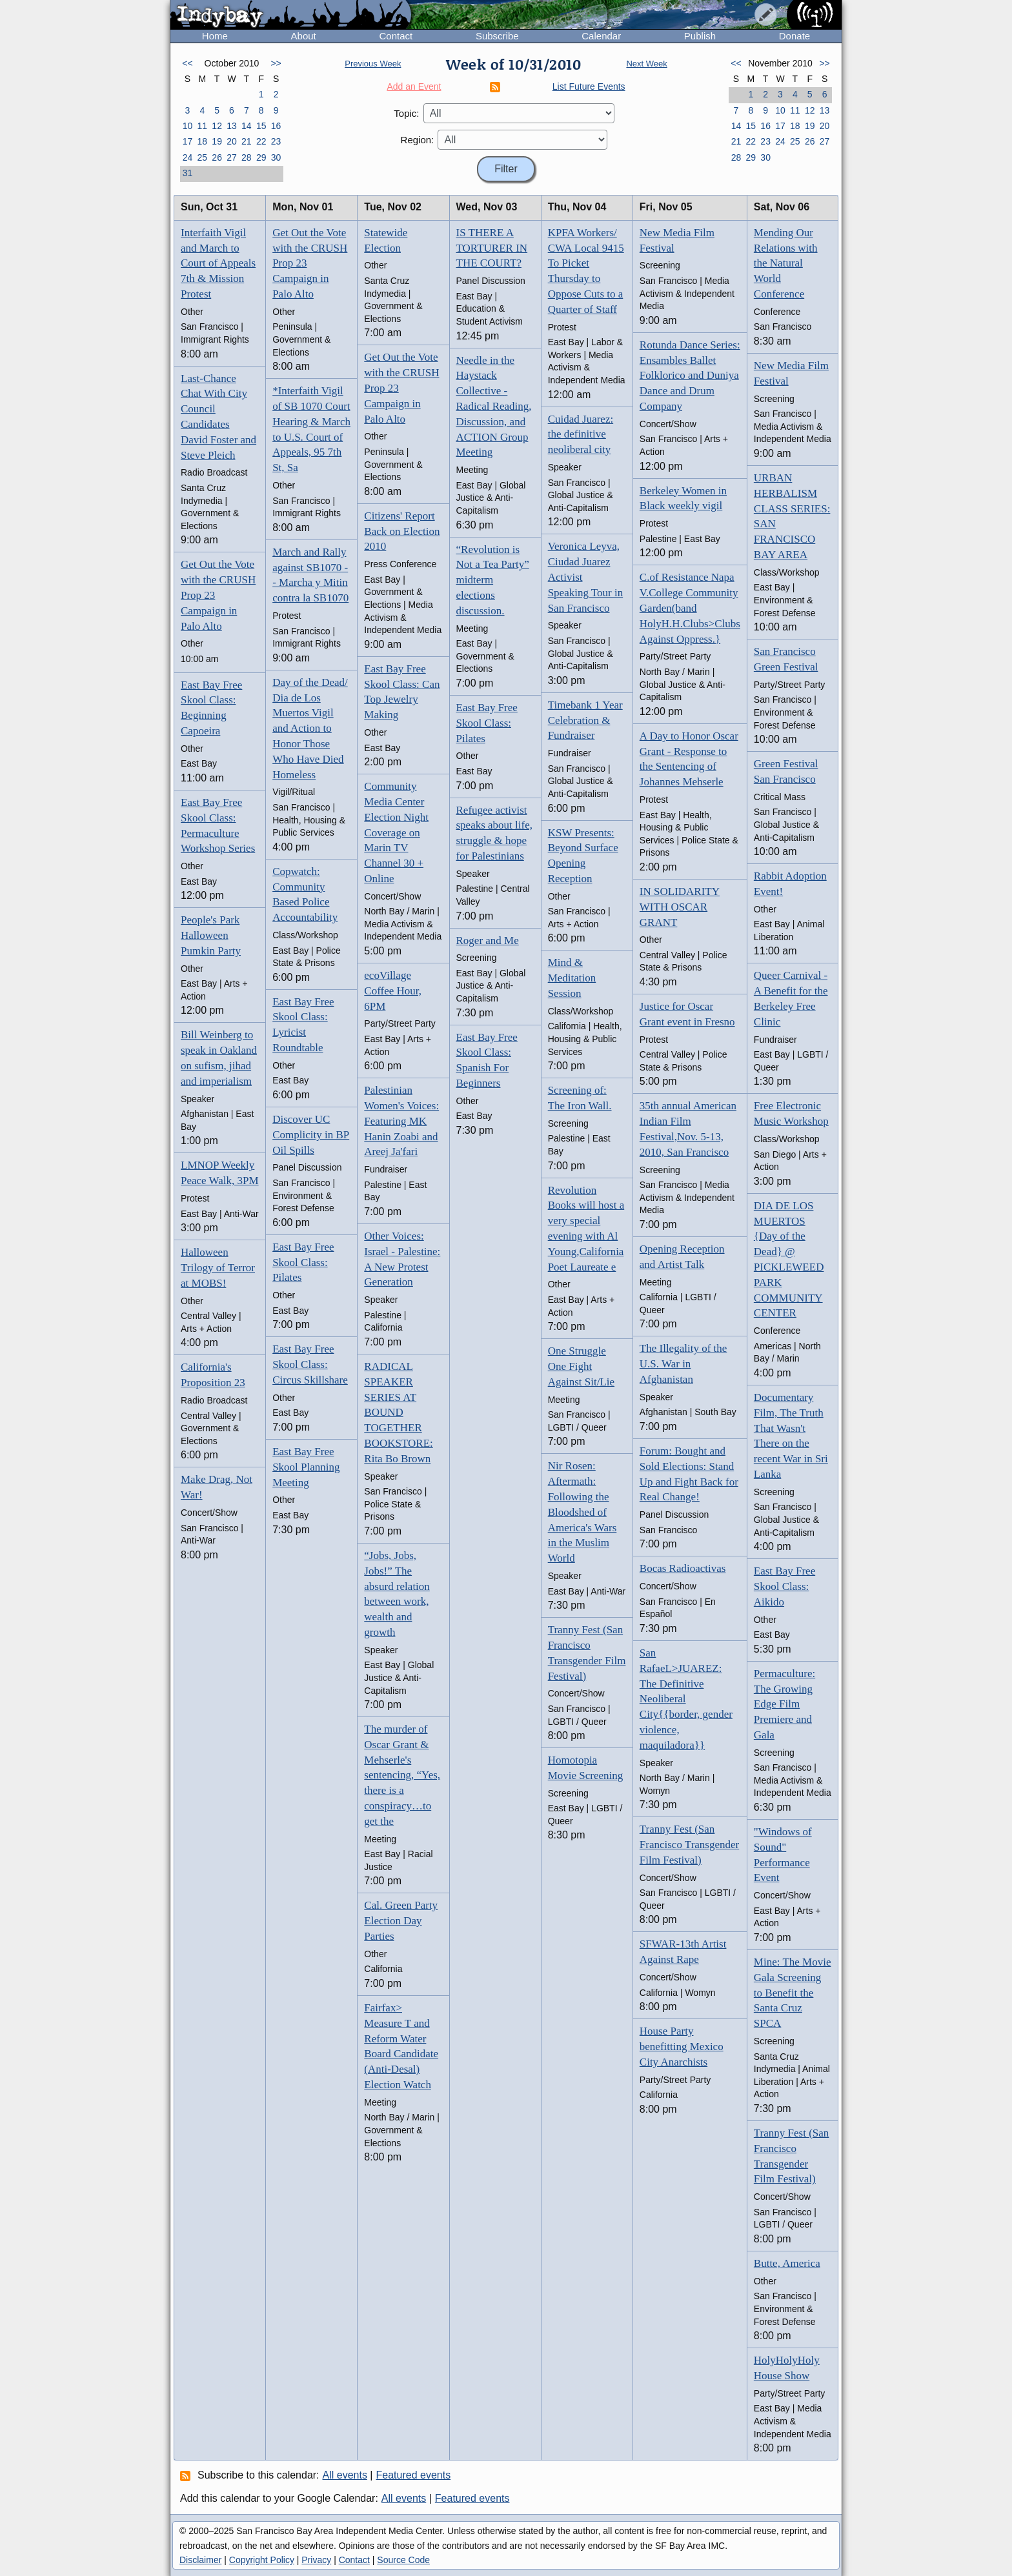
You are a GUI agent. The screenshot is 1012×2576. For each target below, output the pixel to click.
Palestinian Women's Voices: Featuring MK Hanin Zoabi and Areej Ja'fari (401, 1121)
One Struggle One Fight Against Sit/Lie (581, 1366)
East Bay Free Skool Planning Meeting (305, 1467)
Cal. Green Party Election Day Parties (401, 1920)
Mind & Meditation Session (572, 978)
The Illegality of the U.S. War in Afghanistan (683, 1363)
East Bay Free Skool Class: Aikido (784, 1586)
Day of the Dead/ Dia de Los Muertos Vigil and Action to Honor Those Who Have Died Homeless (310, 728)
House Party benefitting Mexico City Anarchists (682, 2046)
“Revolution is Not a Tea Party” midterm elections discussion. (492, 580)
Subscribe (497, 35)
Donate (794, 35)
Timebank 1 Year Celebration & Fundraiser (585, 720)
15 (261, 126)
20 (232, 141)
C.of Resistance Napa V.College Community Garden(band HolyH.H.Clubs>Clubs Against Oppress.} (690, 608)
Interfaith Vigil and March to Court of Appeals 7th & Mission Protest (218, 263)
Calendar (601, 35)
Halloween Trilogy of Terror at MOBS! (218, 1267)
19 (217, 141)
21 (246, 141)
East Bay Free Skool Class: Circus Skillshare (310, 1364)
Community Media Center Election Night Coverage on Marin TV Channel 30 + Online (396, 832)
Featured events (413, 2475)
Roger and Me (487, 940)
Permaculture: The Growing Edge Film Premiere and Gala (784, 1704)
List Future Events (588, 86)
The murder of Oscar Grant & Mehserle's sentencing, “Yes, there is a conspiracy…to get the (402, 1775)
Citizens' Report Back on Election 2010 (402, 531)
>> (275, 63)
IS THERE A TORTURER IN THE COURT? (492, 248)
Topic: (406, 113)
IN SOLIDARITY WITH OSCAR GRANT (680, 907)
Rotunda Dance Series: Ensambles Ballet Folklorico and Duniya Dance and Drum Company (690, 375)
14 (246, 126)
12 (217, 126)
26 (217, 157)
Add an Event (414, 86)
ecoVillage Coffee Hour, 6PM (392, 990)
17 (188, 141)
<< (187, 63)
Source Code (403, 2560)
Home (215, 35)
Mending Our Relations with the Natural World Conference (786, 263)
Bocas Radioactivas (683, 1568)
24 (188, 157)
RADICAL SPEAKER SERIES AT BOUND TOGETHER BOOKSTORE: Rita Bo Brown (398, 1412)
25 (202, 157)
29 (261, 157)
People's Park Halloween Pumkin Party (211, 935)
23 (276, 141)
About (303, 35)
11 (202, 126)
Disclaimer (200, 2560)
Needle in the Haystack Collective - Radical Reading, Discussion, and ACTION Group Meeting (494, 406)
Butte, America (787, 2263)
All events (345, 2475)
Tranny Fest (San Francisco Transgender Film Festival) (689, 1844)
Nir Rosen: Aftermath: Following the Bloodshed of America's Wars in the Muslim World (582, 1512)
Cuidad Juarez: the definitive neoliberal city (581, 434)
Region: (417, 139)
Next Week (646, 63)
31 (188, 173)
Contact (395, 35)
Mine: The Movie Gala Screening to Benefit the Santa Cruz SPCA (792, 1992)
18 (202, 141)
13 (232, 126)
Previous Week (373, 63)
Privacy (316, 2560)
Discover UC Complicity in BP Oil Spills (310, 1134)
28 (246, 157)
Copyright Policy (261, 2560)
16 (276, 126)
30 (276, 157)
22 (261, 141)
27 (232, 157)
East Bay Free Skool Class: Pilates (303, 1262)
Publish (700, 35)
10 (188, 126)
